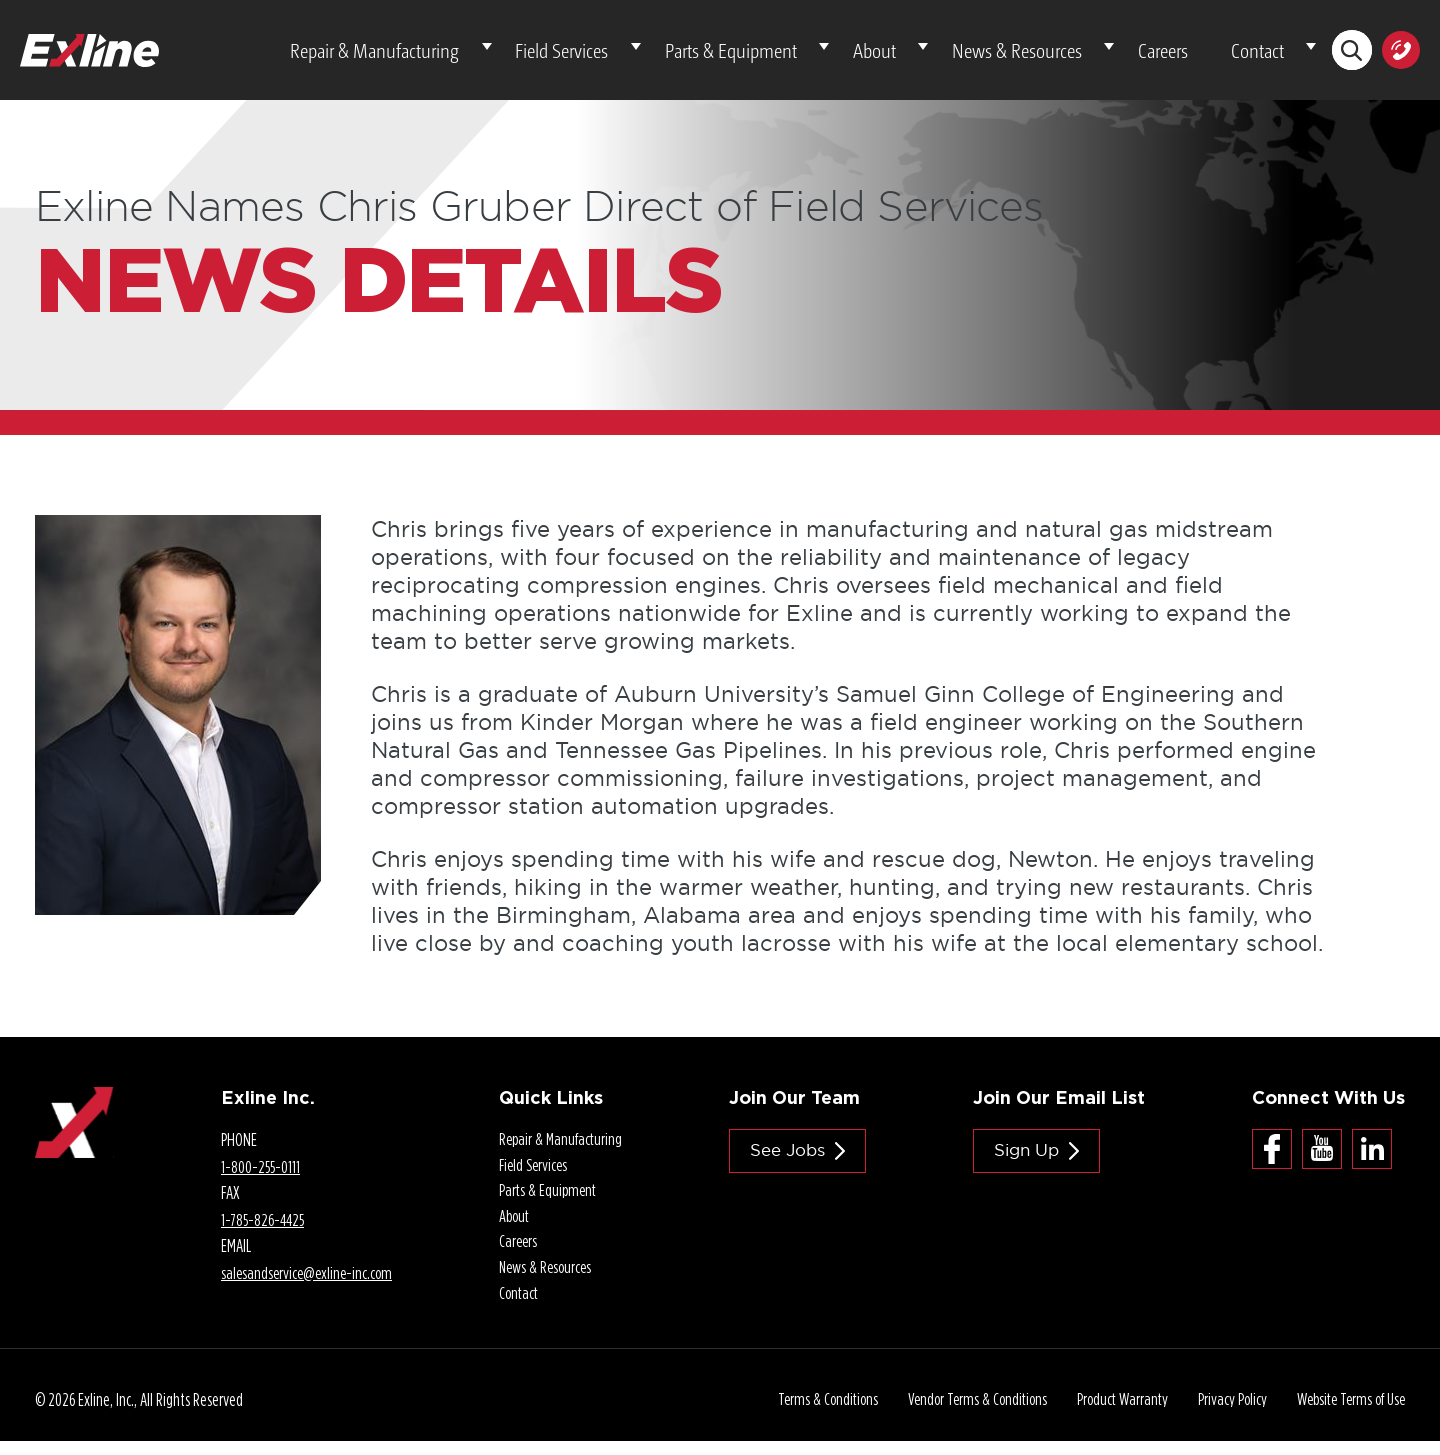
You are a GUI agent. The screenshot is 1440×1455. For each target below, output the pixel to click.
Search (1350, 54)
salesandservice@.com (305, 1280)
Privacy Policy (1222, 1414)
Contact (1268, 54)
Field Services (680, 54)
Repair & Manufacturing (514, 54)
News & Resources (1072, 54)
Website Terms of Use (1346, 1414)
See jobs (791, 1158)
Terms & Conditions (811, 1414)
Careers (1197, 54)
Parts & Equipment (828, 54)
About (950, 54)
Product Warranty (1111, 1414)
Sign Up (1033, 1158)
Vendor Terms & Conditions (963, 1414)
